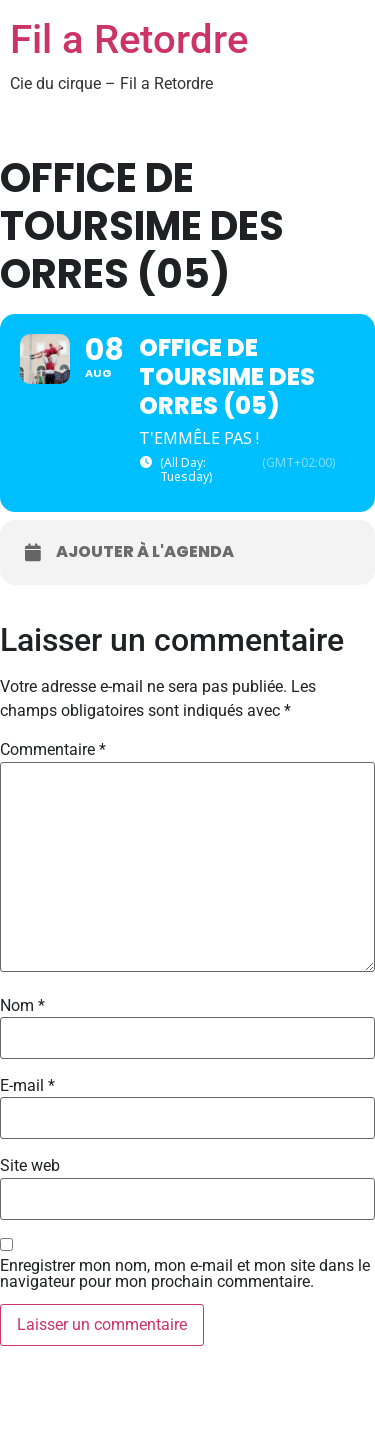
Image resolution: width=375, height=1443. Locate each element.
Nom (22, 1006)
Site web (30, 1166)
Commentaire (53, 750)
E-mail (27, 1086)
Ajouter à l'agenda (145, 552)
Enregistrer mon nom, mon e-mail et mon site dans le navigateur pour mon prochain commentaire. (185, 1274)
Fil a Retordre (129, 39)
